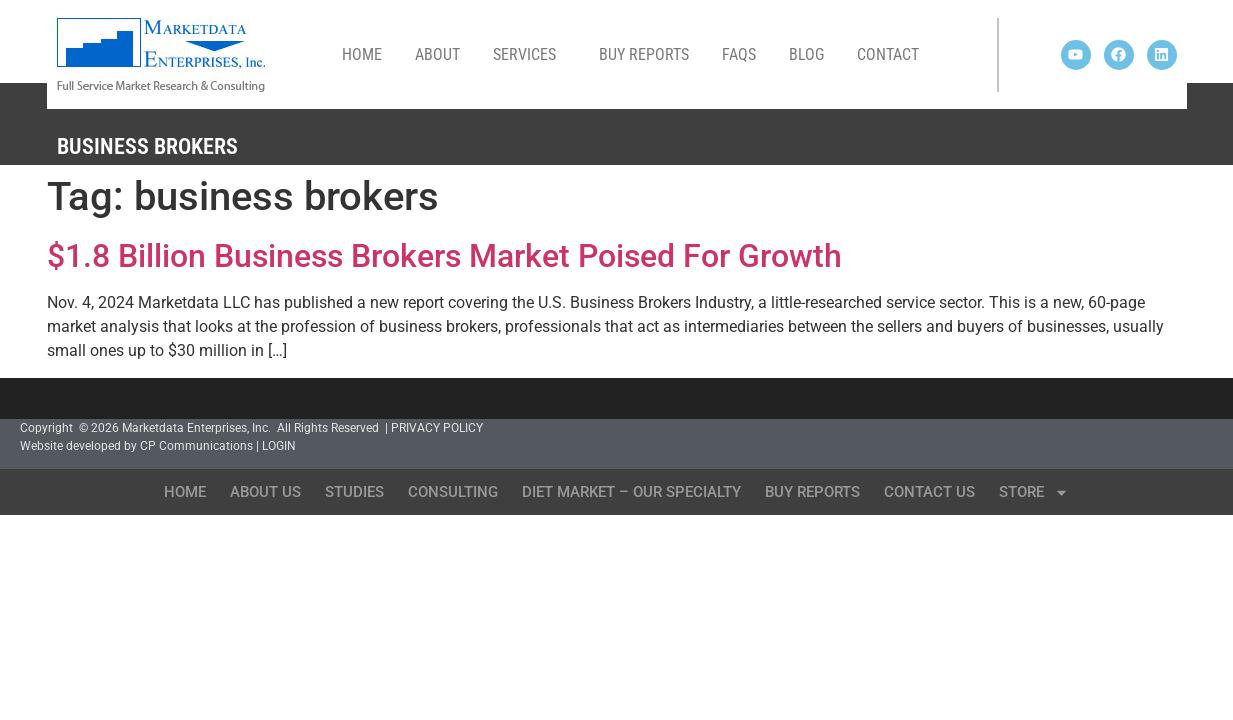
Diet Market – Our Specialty (631, 492)
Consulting (453, 492)
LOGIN (279, 446)
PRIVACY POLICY (437, 428)
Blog (806, 54)
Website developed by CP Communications (136, 446)
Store (1034, 492)
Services (529, 55)
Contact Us (929, 492)
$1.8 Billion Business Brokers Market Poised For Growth (444, 256)
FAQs (739, 54)
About (437, 54)
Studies (354, 492)
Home (362, 54)
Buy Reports (644, 54)
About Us (265, 492)
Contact (888, 54)
